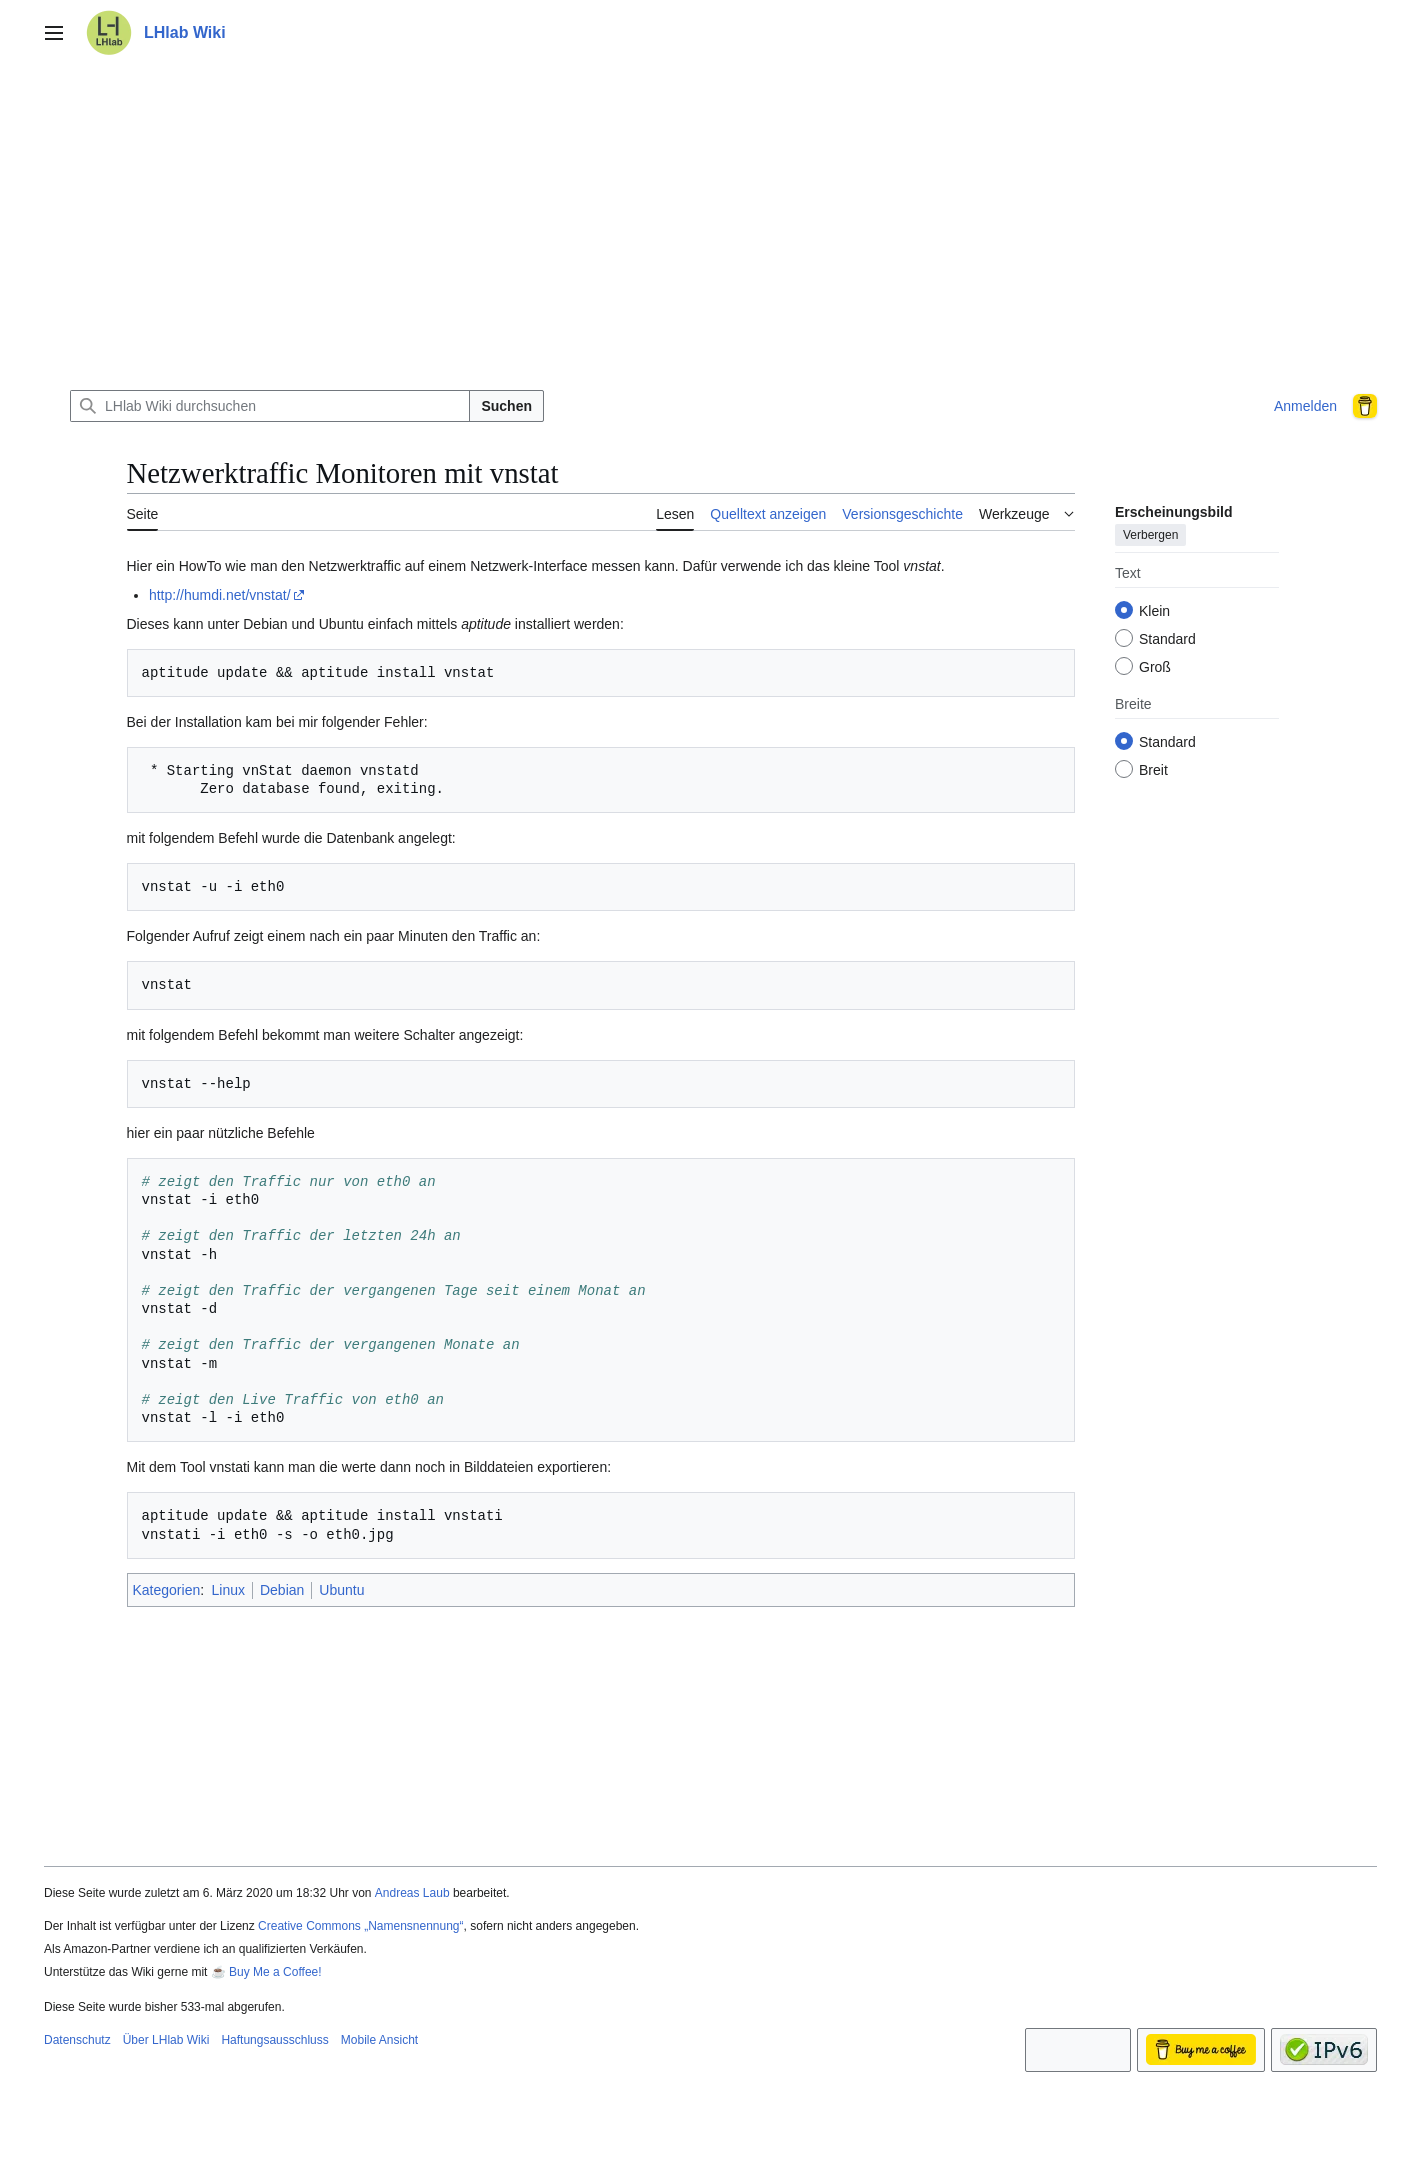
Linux (228, 1590)
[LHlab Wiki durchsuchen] (270, 406)
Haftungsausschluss (274, 2040)
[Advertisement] (711, 224)
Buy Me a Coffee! (275, 1972)
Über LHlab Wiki (166, 2040)
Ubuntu (341, 1590)
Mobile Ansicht (379, 2040)
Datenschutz (77, 2040)
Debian (282, 1590)
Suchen (506, 406)
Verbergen (1150, 535)
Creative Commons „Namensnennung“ (360, 1926)
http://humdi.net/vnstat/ (220, 595)
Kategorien (167, 1590)
